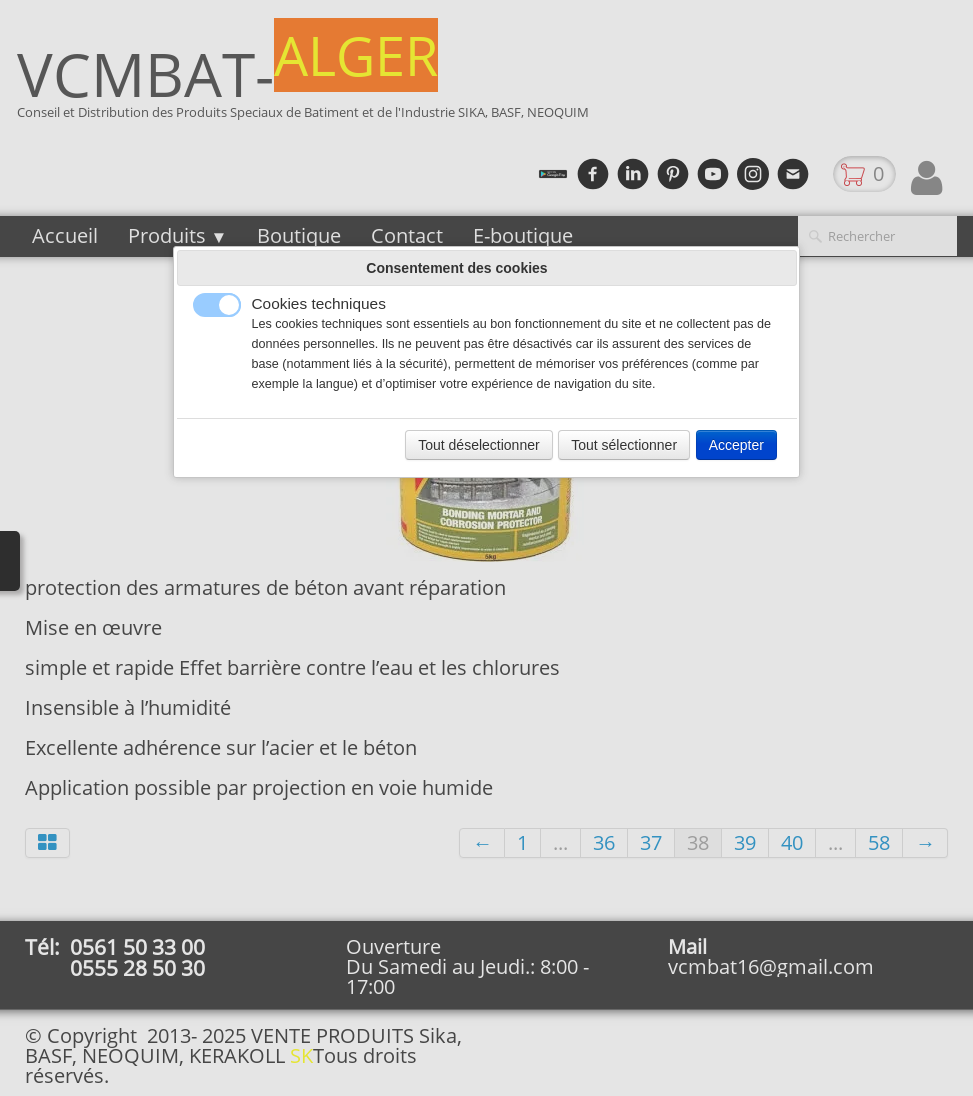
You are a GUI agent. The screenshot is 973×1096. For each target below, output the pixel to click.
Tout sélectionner (624, 445)
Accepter (736, 445)
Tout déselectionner (478, 445)
